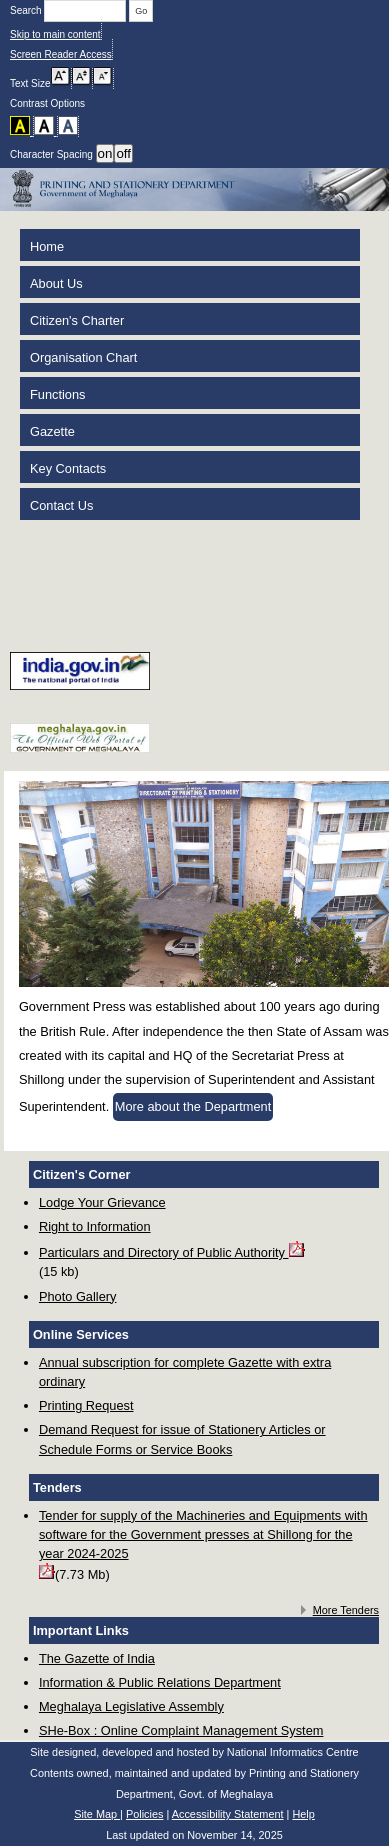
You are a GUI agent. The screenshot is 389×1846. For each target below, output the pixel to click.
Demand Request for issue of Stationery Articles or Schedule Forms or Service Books (182, 1439)
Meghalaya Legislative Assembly (131, 1706)
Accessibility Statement (228, 1814)
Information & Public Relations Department (160, 1682)
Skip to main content (55, 34)
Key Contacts (68, 468)
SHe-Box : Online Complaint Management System (181, 1730)
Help (303, 1814)
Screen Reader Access (61, 54)
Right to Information (95, 1226)
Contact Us (61, 505)
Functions (57, 394)
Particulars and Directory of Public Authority (172, 1250)
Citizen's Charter (77, 320)
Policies (144, 1814)
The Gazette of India (97, 1658)
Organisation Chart (83, 357)
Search (69, 10)
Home (47, 246)
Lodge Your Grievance (102, 1202)
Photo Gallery (78, 1296)
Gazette (52, 431)
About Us (56, 283)
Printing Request (86, 1405)
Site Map (97, 1814)
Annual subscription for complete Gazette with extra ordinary (185, 1372)
